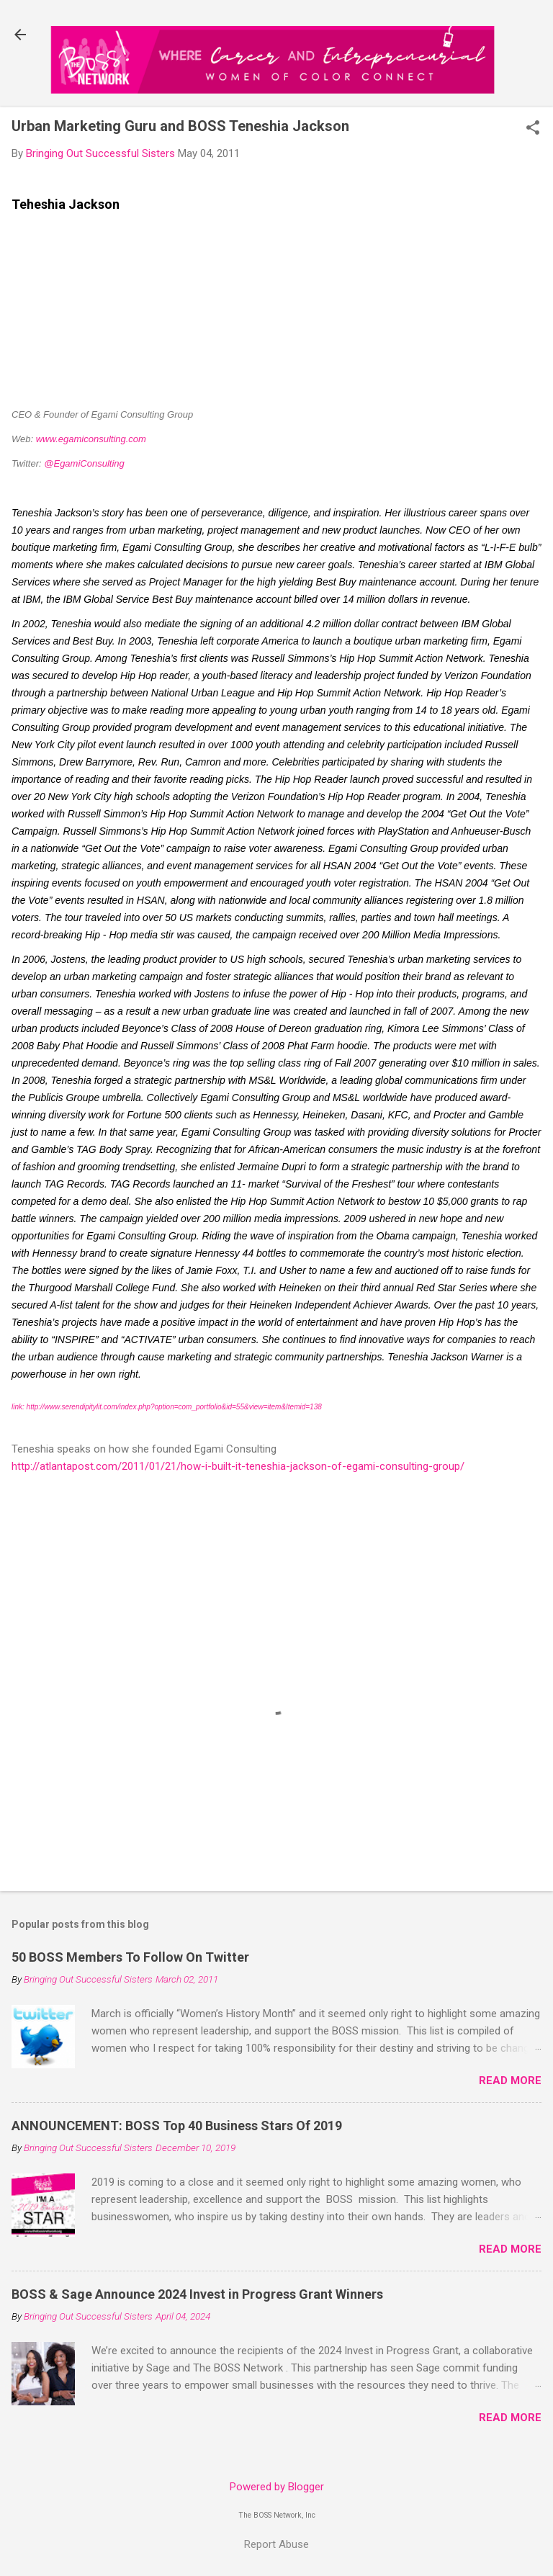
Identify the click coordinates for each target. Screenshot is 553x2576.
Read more (510, 2080)
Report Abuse (276, 2544)
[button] (532, 129)
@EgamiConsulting (84, 463)
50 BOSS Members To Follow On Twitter (130, 1957)
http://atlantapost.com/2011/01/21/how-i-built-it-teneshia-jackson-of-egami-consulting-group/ (238, 1466)
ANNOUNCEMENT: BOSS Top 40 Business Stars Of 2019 (177, 2125)
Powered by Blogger (277, 2486)
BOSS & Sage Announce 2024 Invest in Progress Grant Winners (197, 2294)
